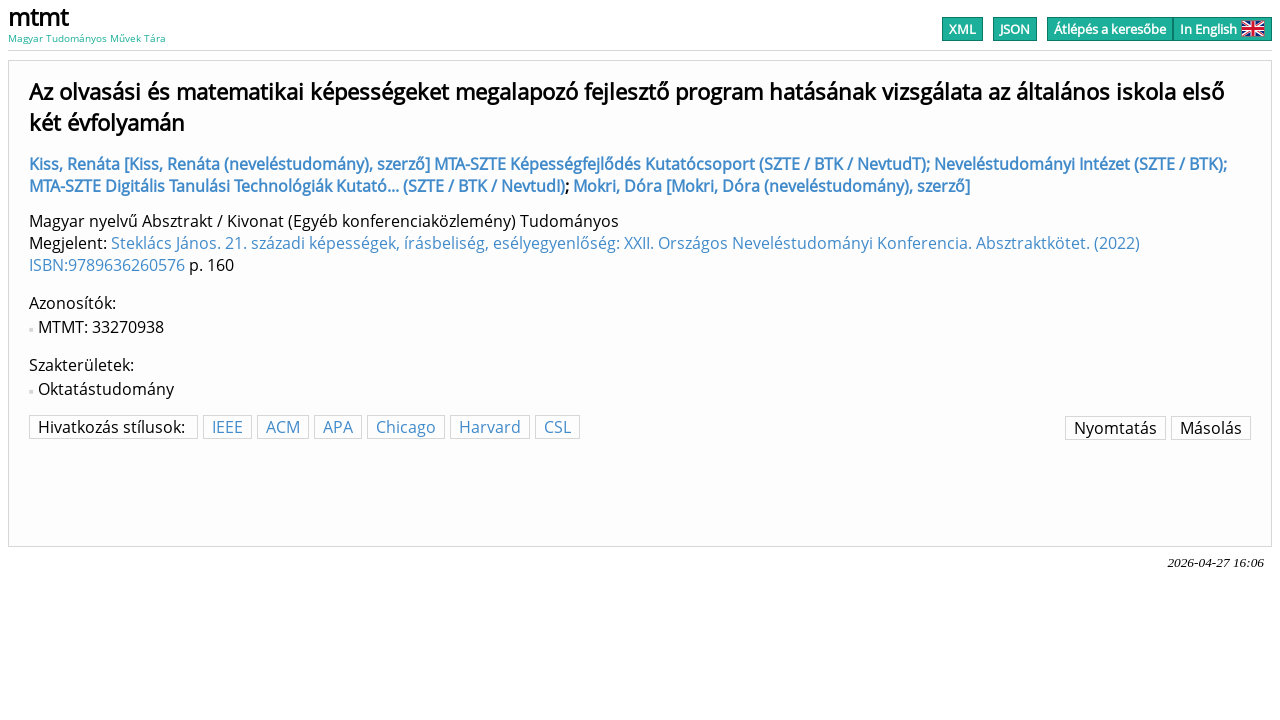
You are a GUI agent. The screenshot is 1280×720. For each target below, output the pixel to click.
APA (338, 427)
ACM (283, 427)
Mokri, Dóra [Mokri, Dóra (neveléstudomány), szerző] (771, 186)
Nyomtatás (1115, 428)
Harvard (490, 427)
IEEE (227, 427)
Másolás (1211, 428)
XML (962, 29)
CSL (557, 427)
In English (1222, 29)
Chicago (406, 427)
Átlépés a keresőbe (1110, 29)
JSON (1015, 29)
